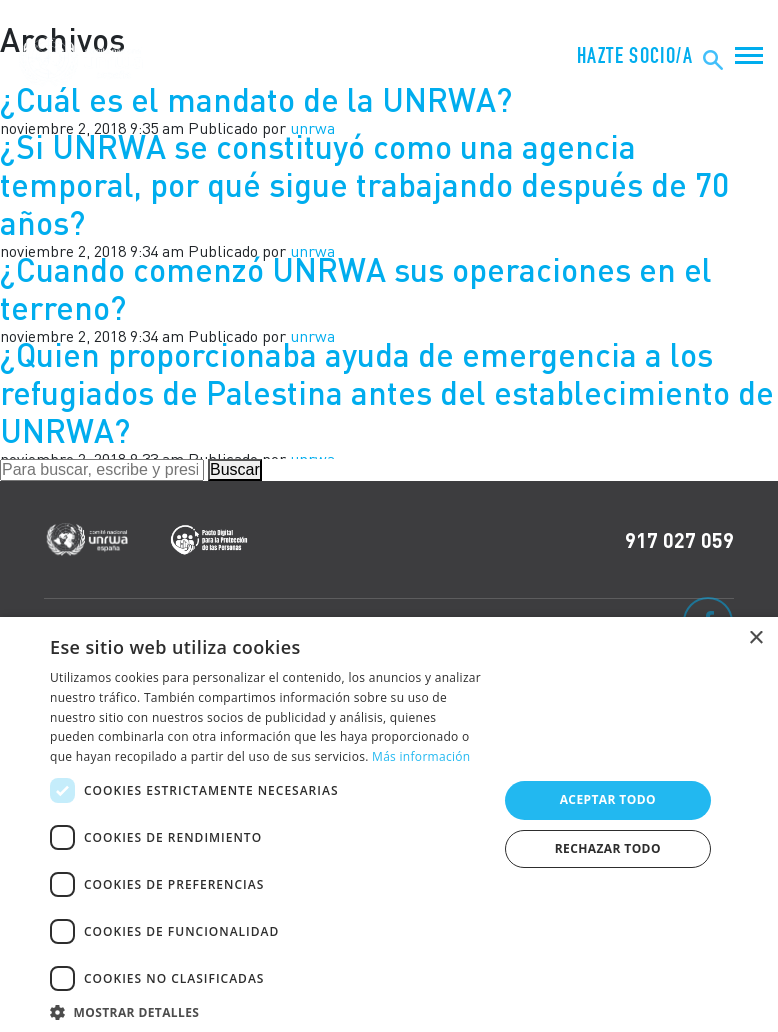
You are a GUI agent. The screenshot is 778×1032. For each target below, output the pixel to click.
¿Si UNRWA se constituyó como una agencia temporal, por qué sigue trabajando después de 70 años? (364, 185)
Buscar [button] (235, 469)
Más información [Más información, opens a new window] (421, 756)
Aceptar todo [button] (608, 799)
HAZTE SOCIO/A (635, 56)
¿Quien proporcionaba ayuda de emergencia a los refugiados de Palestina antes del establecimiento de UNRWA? (387, 393)
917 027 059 (679, 540)
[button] (267, 1009)
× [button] (755, 638)
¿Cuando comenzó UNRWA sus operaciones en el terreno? (356, 288)
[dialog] (389, 824)
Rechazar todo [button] (608, 848)
